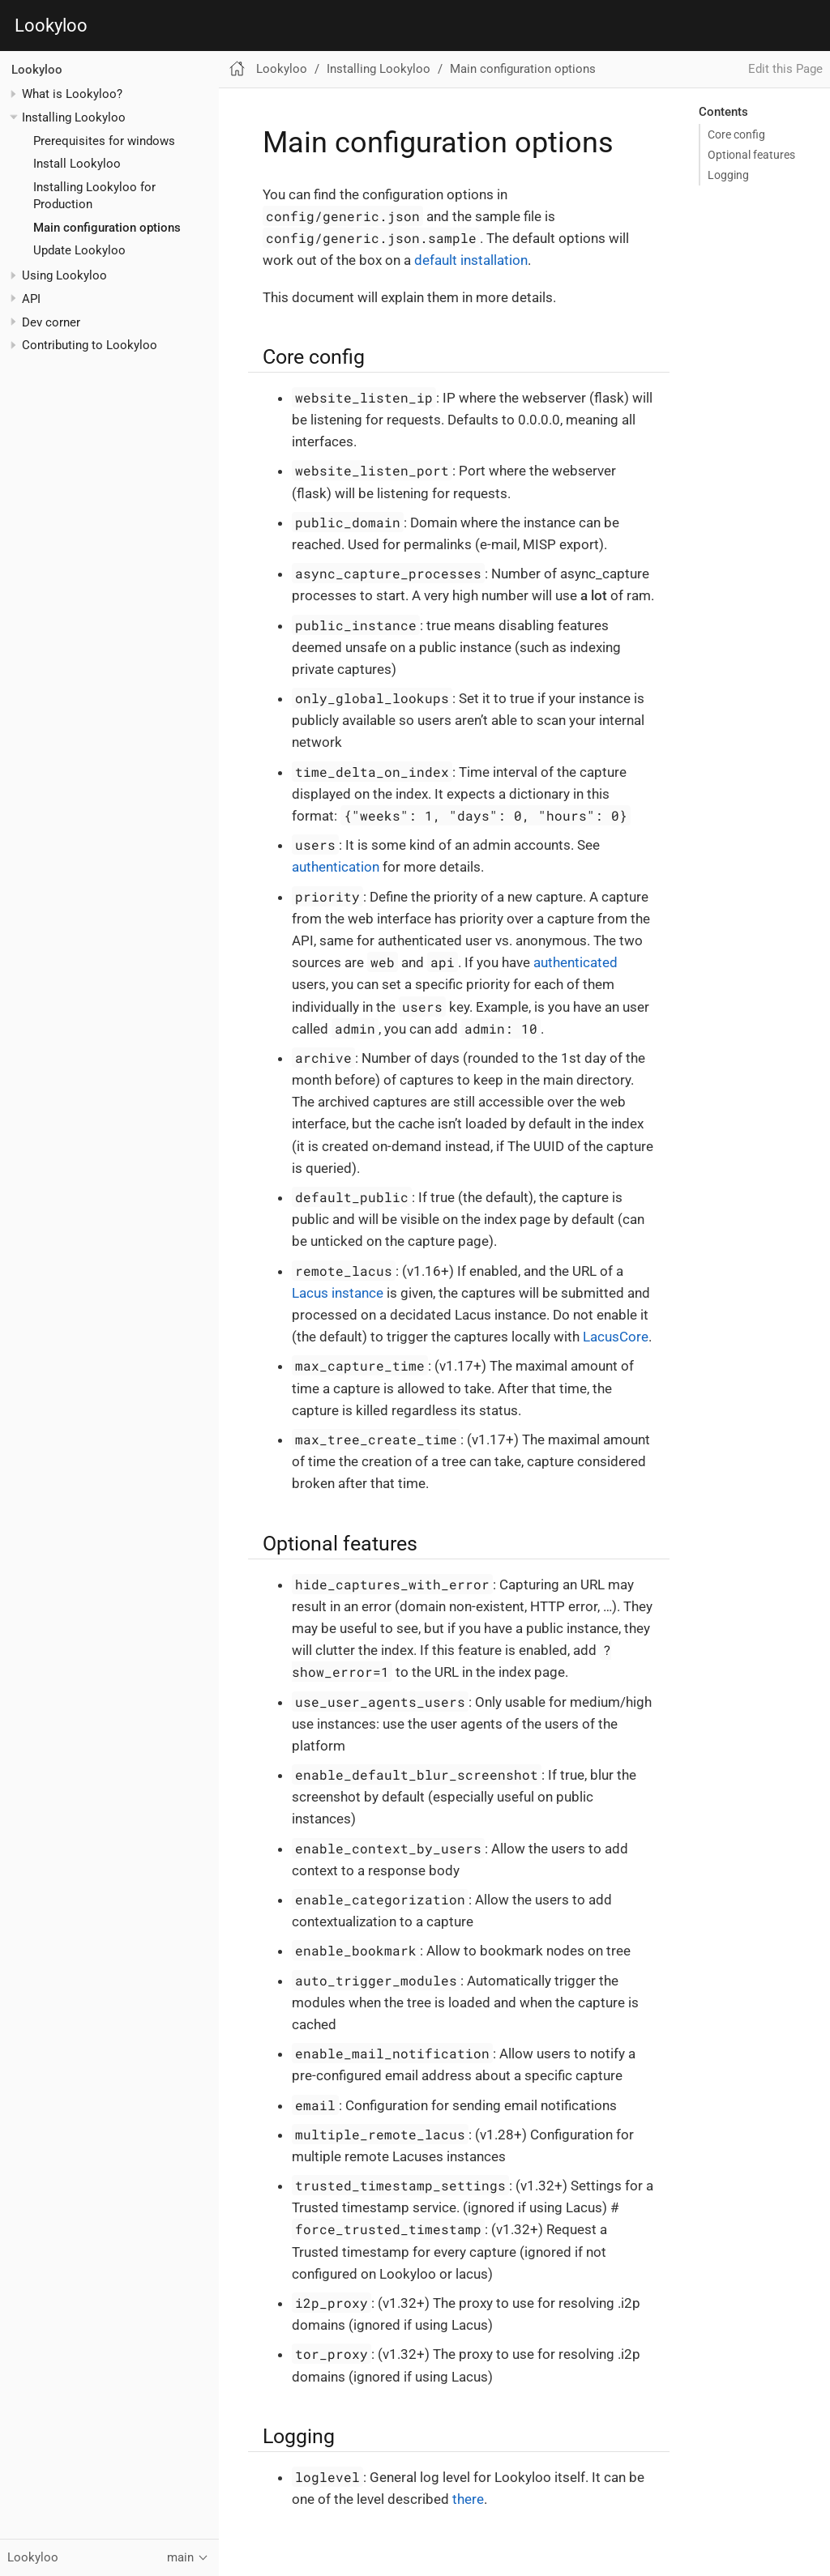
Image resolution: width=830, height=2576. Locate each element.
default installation (471, 260)
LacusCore (615, 1337)
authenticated (575, 962)
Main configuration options (107, 227)
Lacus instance (337, 1293)
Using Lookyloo (64, 275)
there (468, 2499)
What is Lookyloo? (72, 94)
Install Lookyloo (77, 163)
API (31, 299)
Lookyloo (51, 25)
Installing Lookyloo (74, 117)
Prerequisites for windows (104, 141)
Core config (736, 134)
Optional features (751, 154)
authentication (335, 867)
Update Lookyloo (79, 250)
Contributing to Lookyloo (89, 345)
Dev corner (51, 322)
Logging (728, 174)
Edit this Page (785, 69)
